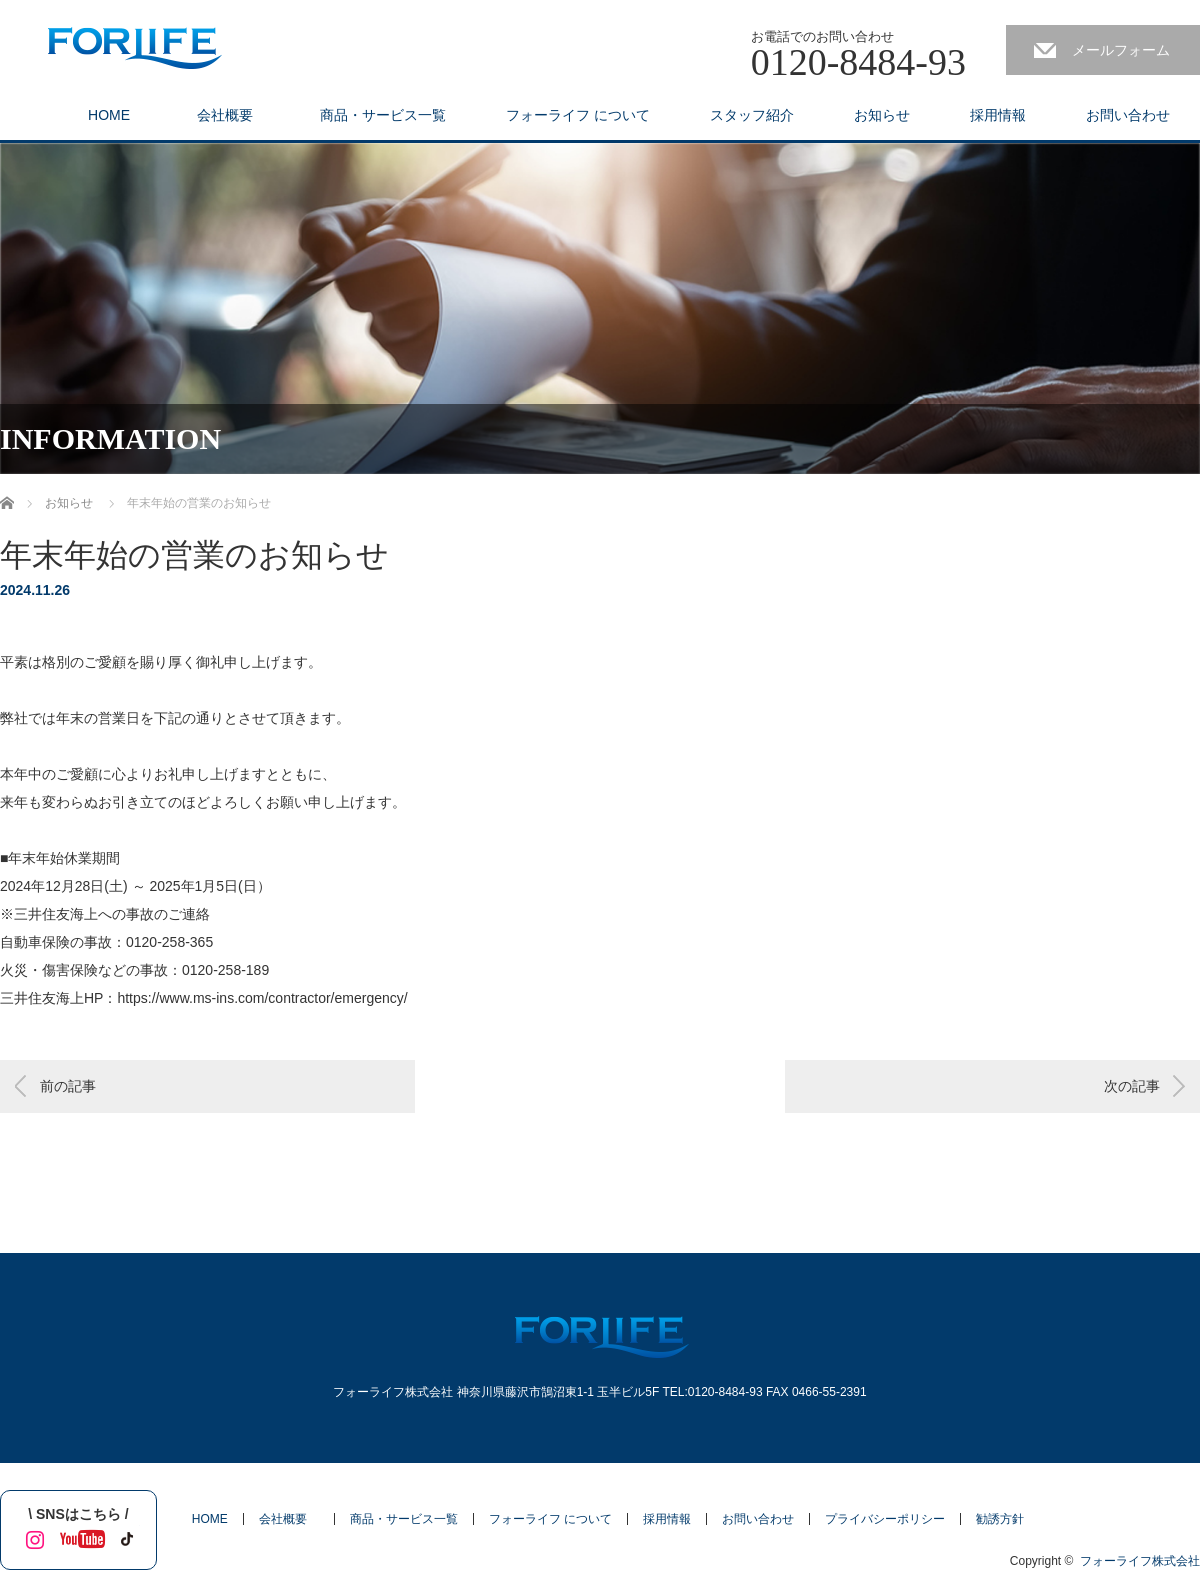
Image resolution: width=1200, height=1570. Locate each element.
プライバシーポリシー (885, 1519)
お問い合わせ (1128, 115)
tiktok (125, 1536)
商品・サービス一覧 (383, 115)
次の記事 (1132, 1086)
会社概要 (232, 115)
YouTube (78, 1536)
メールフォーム (1121, 50)
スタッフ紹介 (752, 115)
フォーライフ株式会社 (1140, 1561)
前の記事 (68, 1086)
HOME (109, 115)
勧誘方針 (1000, 1519)
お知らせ (882, 115)
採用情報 (998, 115)
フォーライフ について (578, 115)
